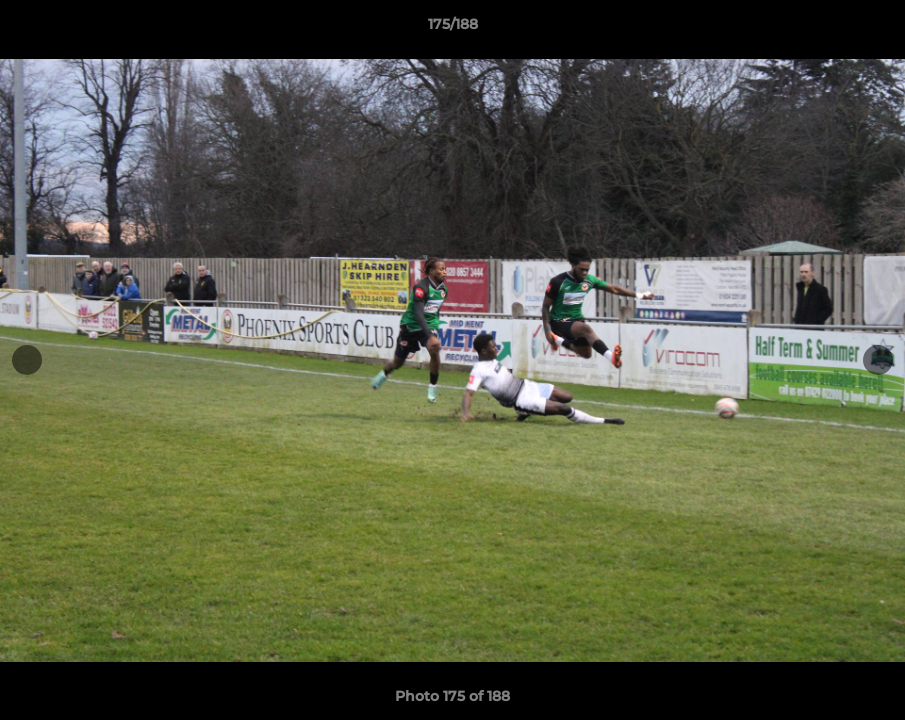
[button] (869, 29)
